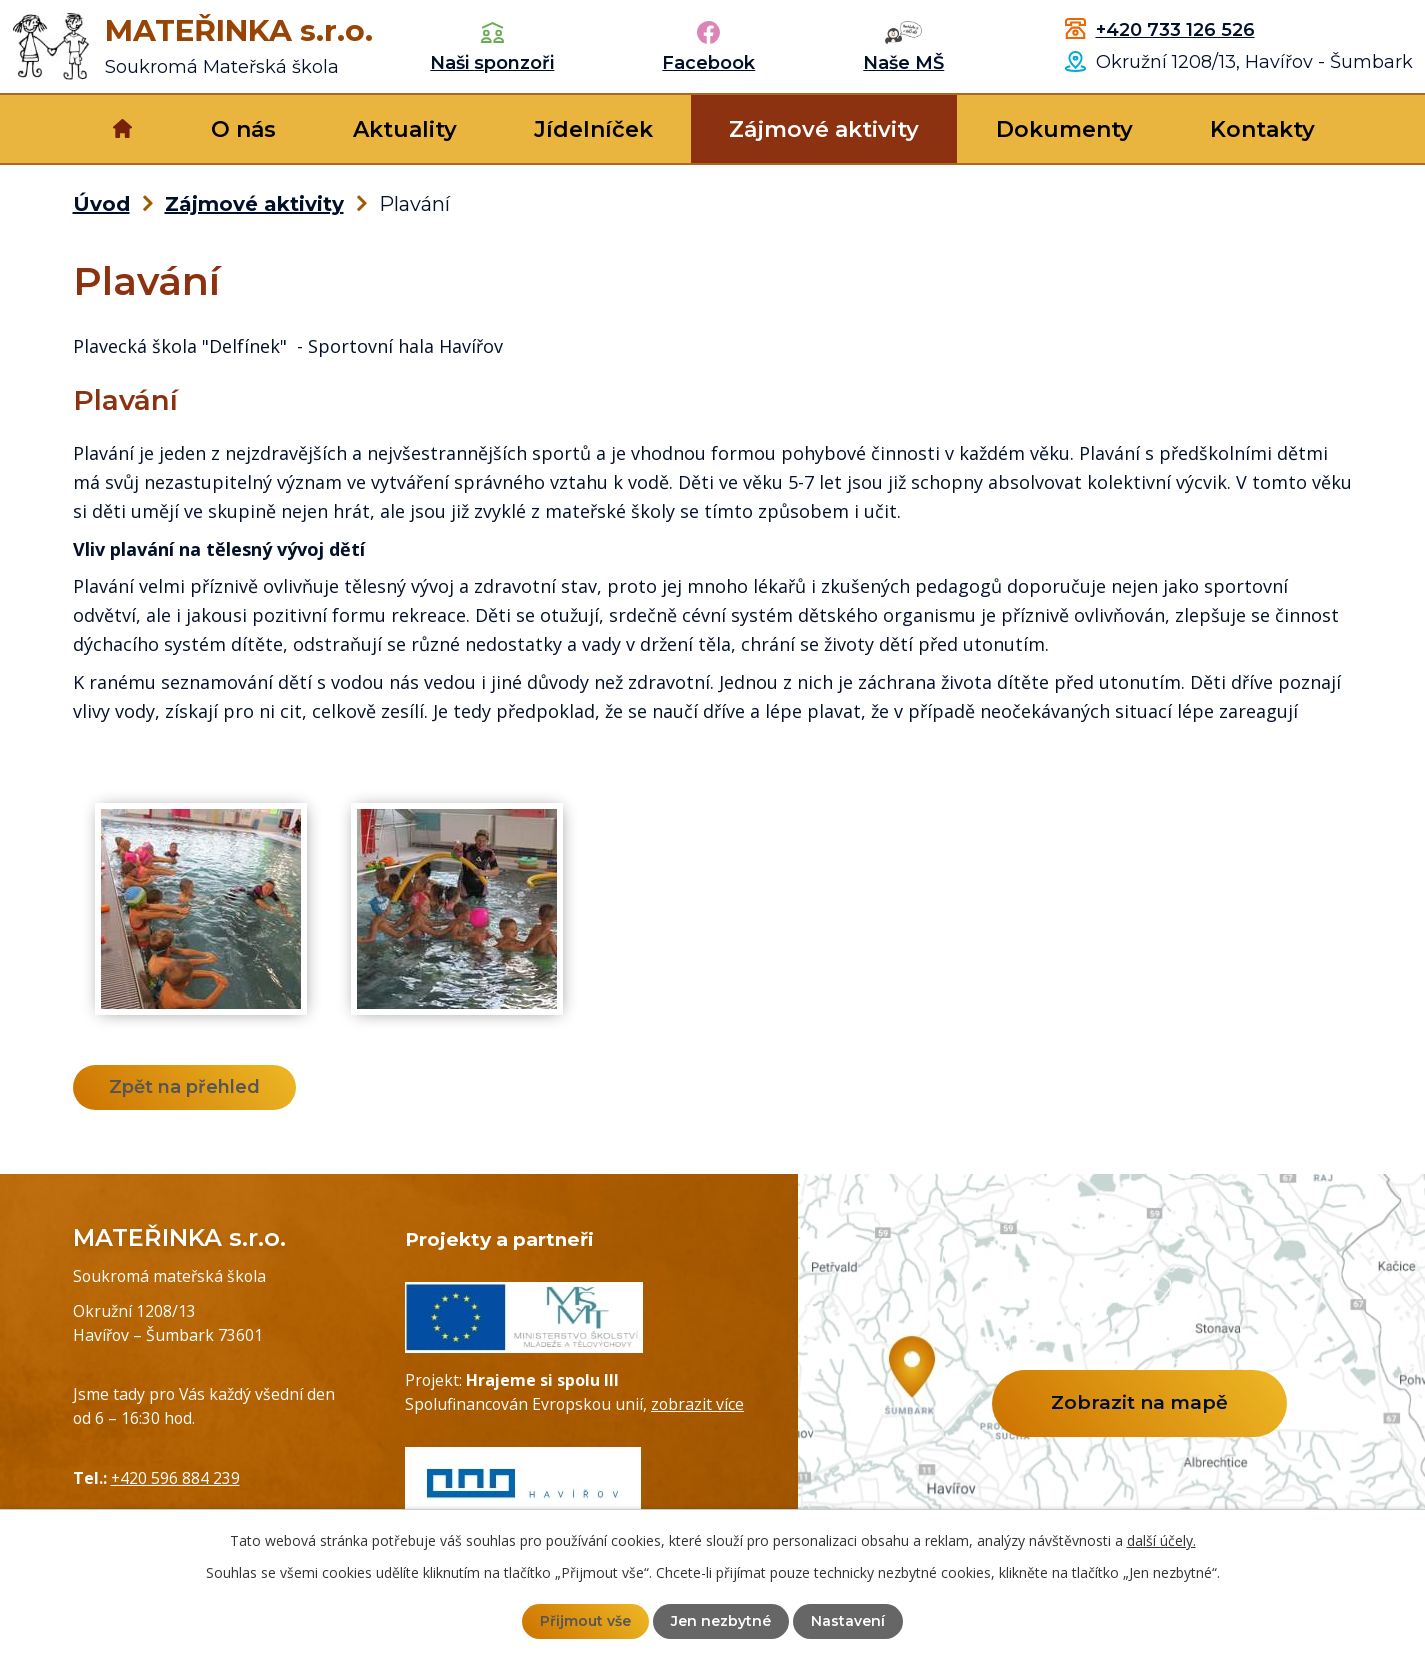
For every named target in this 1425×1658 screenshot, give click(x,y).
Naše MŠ (903, 63)
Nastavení (848, 1621)
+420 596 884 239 (175, 1478)
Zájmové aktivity (824, 129)
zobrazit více (697, 1404)
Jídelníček (593, 129)
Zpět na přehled (184, 1087)
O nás (243, 129)
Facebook (708, 63)
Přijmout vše (585, 1621)
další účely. (1161, 1540)
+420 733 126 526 (1175, 30)
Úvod (123, 129)
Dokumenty (1064, 129)
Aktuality (405, 129)
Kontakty (1262, 129)
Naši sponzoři (492, 63)
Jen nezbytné (721, 1621)
